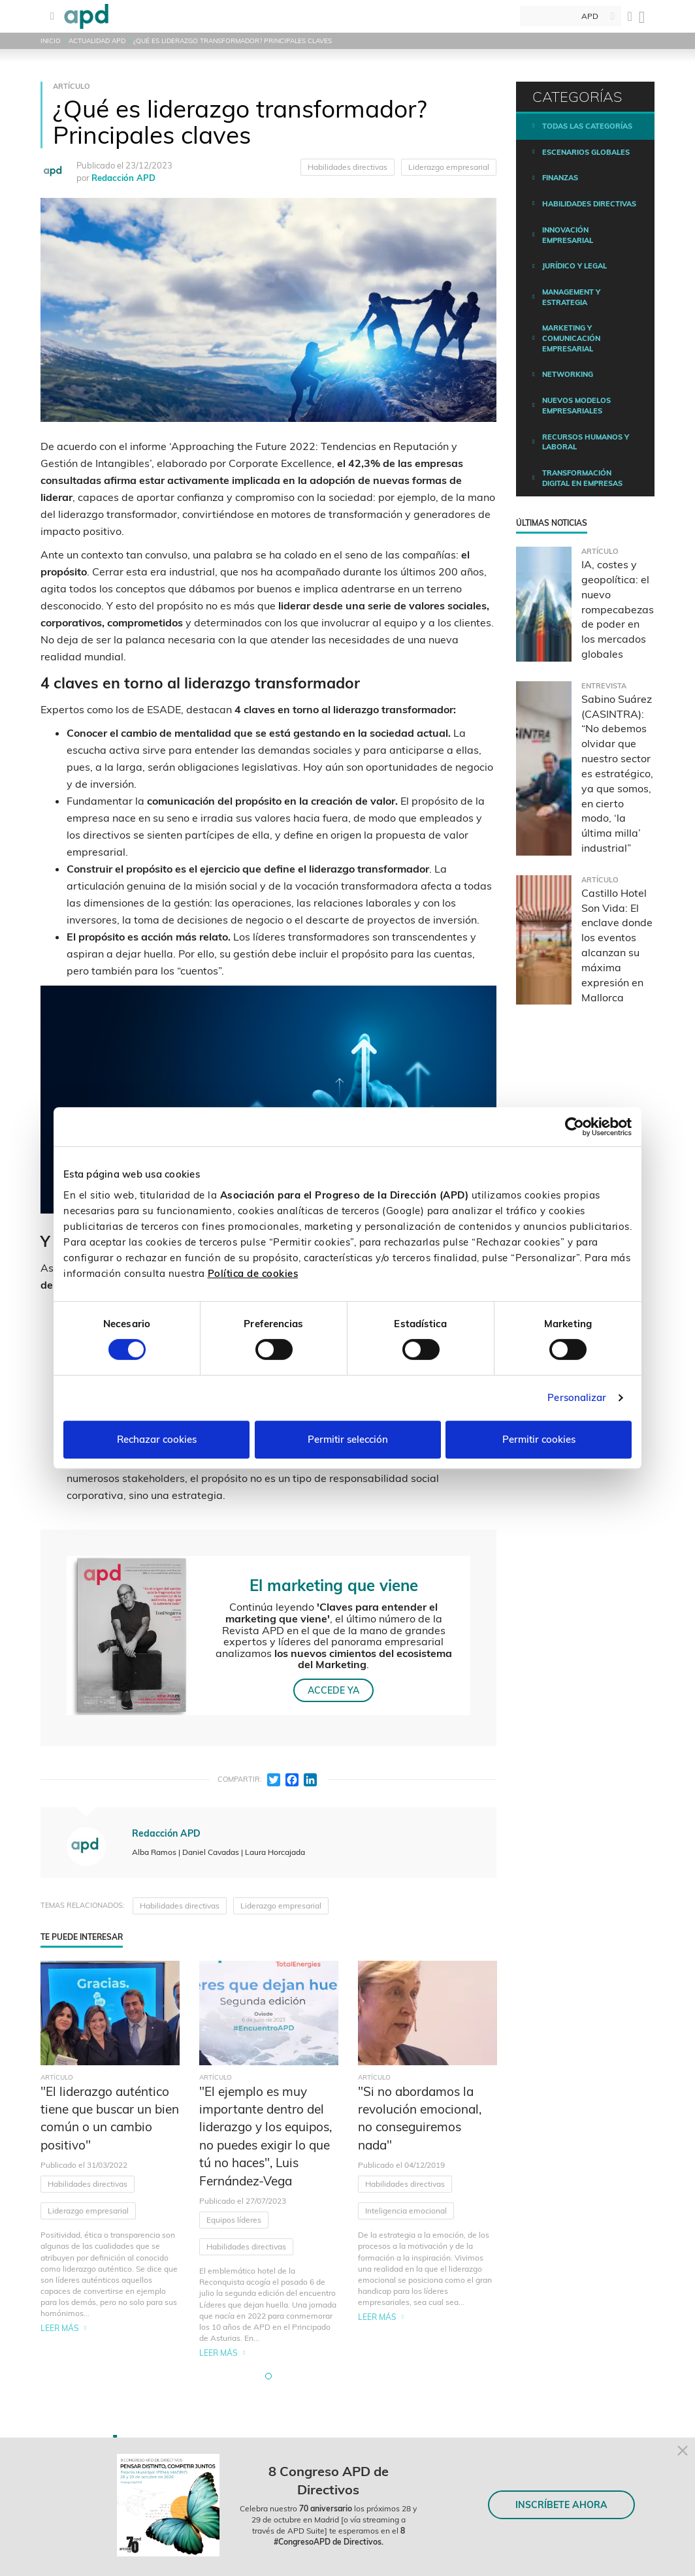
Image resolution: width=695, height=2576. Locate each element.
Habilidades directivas (347, 167)
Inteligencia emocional (406, 2210)
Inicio (50, 41)
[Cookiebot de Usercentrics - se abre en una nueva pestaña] (574, 1126)
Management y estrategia (571, 297)
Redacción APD (123, 177)
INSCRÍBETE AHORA (561, 2505)
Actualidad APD (97, 41)
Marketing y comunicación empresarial (571, 338)
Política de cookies (253, 1273)
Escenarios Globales (586, 152)
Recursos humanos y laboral (585, 442)
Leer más (59, 2328)
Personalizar (576, 1397)
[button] (268, 2376)
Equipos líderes (233, 2220)
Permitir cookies (538, 1439)
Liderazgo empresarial (448, 167)
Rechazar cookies (157, 1439)
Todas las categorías (587, 126)
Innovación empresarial (567, 235)
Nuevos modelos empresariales (576, 405)
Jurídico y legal (574, 265)
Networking (567, 374)
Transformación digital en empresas (582, 478)
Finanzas (560, 177)
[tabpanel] (110, 2160)
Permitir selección (348, 1439)
